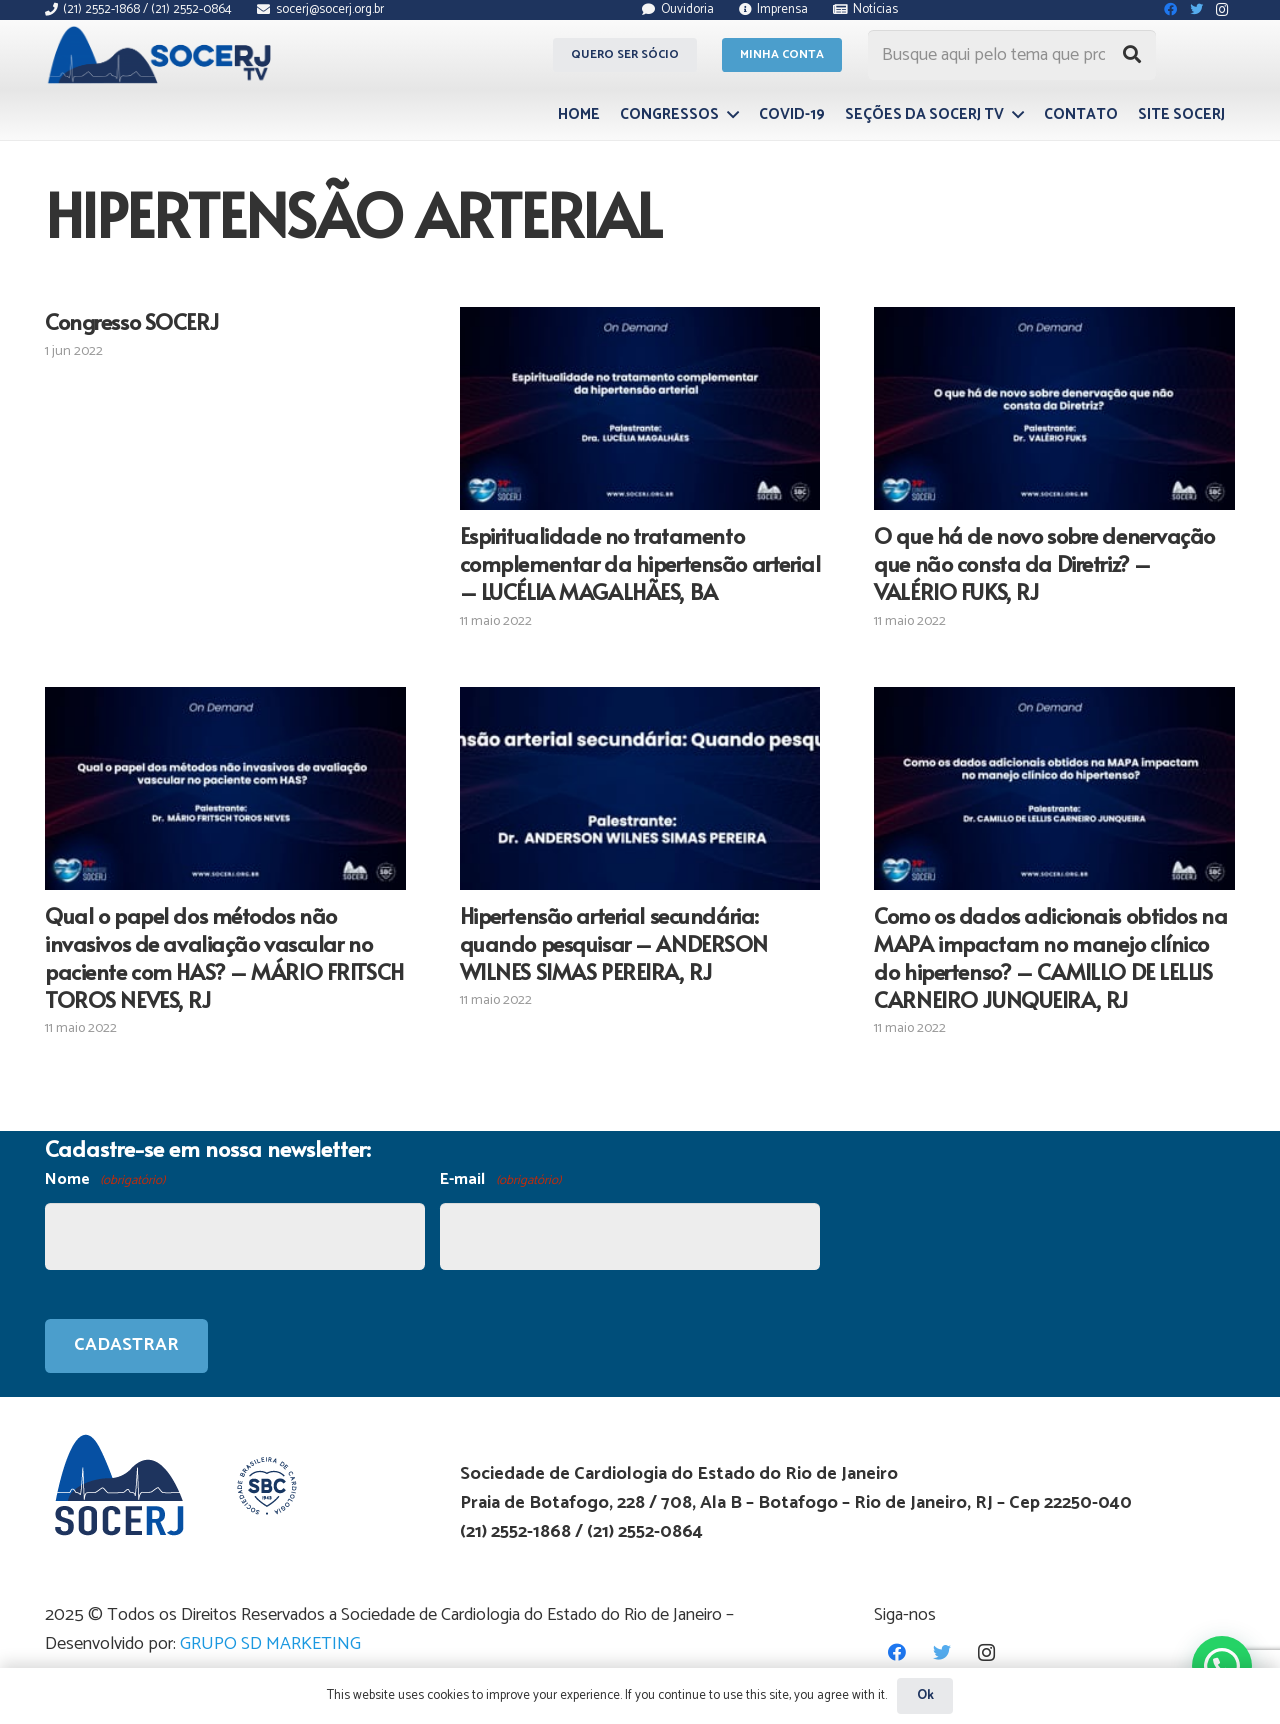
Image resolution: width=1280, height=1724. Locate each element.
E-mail (500, 1180)
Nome (105, 1180)
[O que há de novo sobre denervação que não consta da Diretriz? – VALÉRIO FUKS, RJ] (1054, 408)
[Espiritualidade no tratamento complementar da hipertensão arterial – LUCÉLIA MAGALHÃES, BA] (640, 408)
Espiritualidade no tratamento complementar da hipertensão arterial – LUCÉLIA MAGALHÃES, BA (640, 563)
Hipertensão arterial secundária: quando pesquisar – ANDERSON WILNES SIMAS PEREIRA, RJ (614, 943)
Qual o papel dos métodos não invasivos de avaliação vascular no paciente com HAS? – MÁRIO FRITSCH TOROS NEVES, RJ (224, 957)
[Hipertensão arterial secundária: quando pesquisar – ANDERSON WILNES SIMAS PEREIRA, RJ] (640, 788)
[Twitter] (941, 1652)
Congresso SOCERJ (131, 321)
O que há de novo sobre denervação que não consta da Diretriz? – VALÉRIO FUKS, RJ (1044, 563)
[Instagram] (986, 1652)
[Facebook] (896, 1652)
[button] (1222, 1666)
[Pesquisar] (1132, 55)
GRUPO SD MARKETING (270, 1644)
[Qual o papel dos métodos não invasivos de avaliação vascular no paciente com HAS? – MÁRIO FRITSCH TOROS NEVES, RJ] (225, 788)
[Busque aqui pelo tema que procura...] (1012, 55)
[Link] (162, 55)
